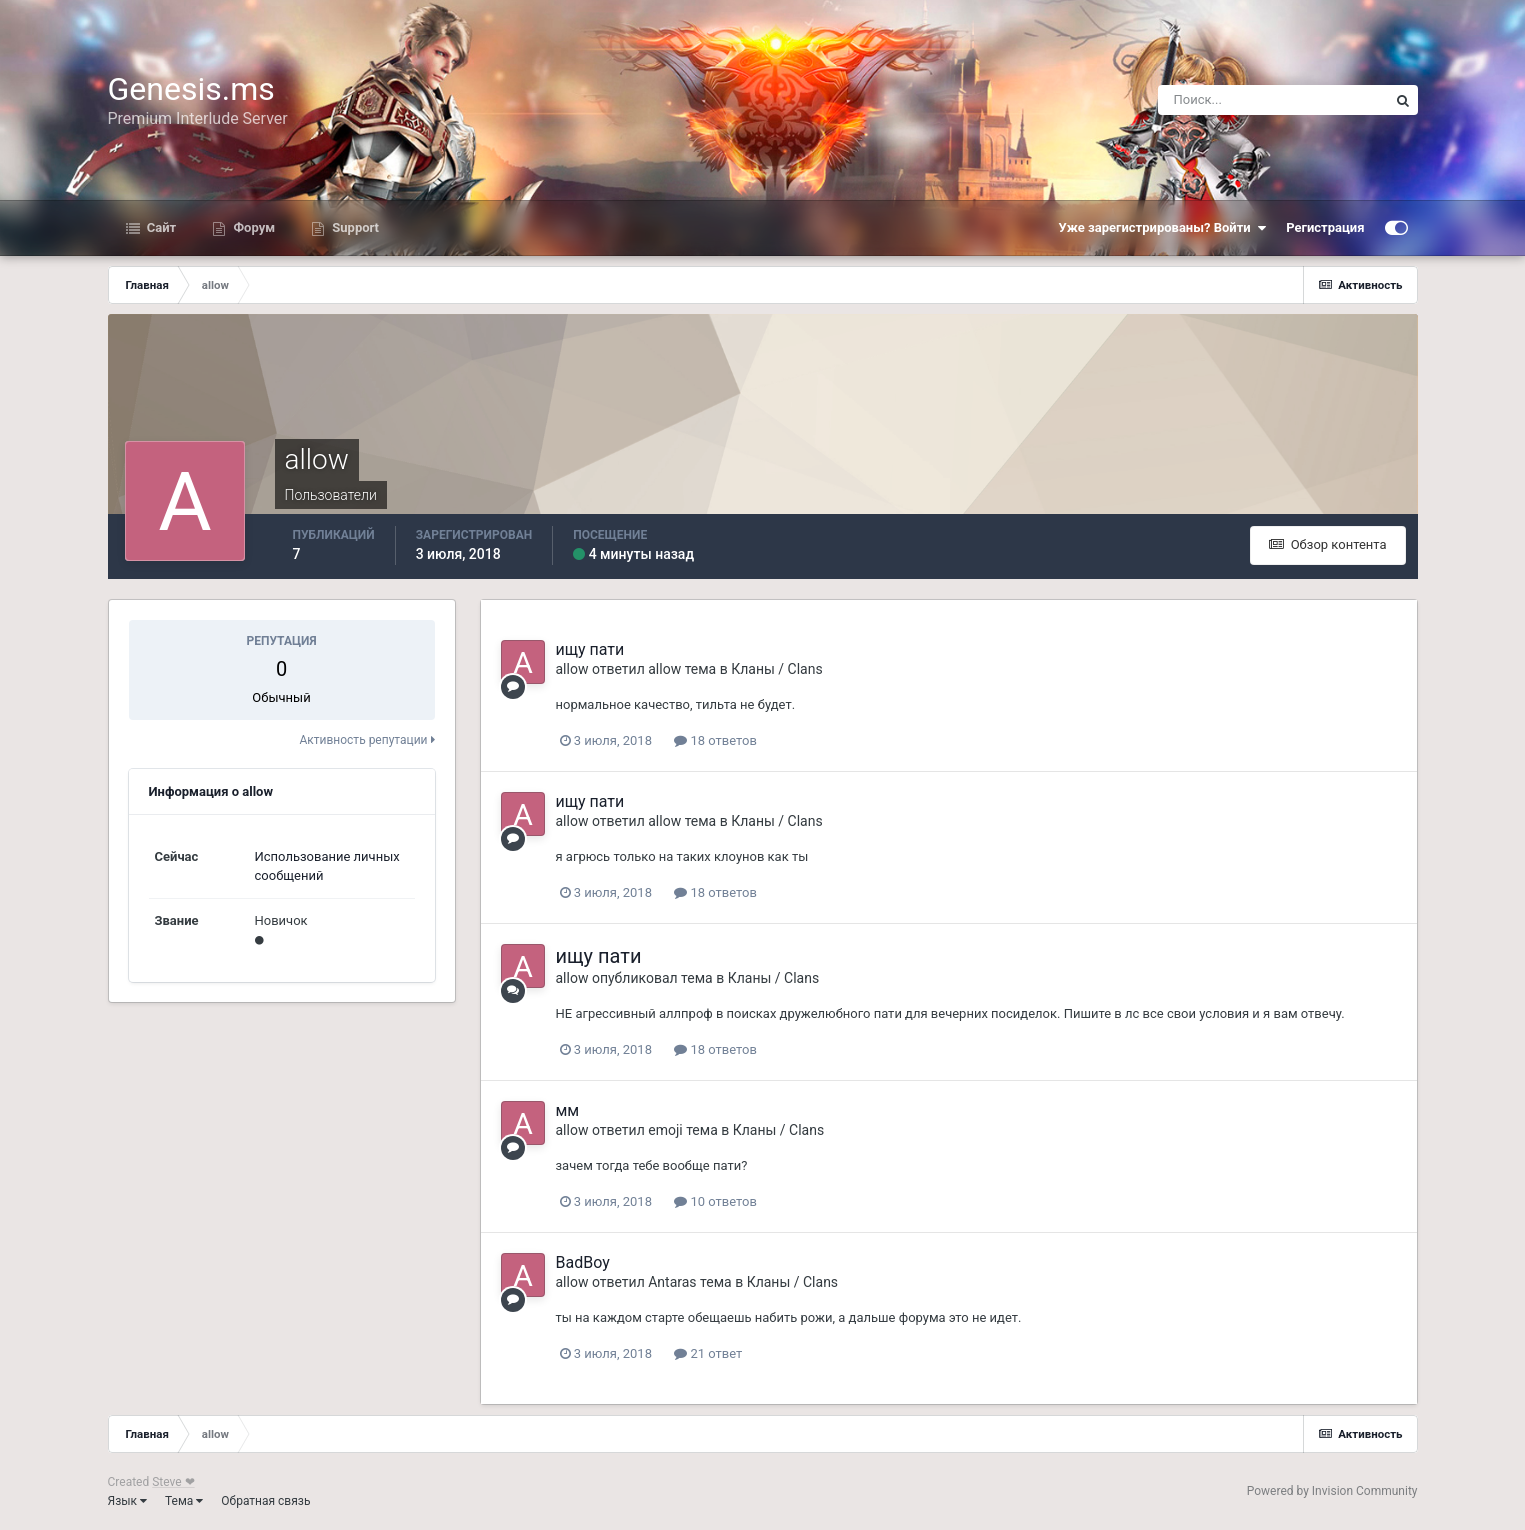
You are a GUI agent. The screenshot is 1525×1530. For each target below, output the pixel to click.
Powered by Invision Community (1332, 1491)
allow (572, 669)
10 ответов (715, 1201)
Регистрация (1325, 227)
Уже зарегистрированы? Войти (1163, 228)
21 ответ (708, 1353)
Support (354, 227)
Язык (128, 1501)
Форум (252, 227)
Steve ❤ (173, 1482)
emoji (665, 1130)
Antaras (672, 1282)
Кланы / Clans (776, 669)
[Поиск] (1273, 100)
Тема (184, 1501)
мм (568, 1110)
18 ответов (715, 740)
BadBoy (583, 1262)
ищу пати (590, 649)
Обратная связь (265, 1501)
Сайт (160, 227)
